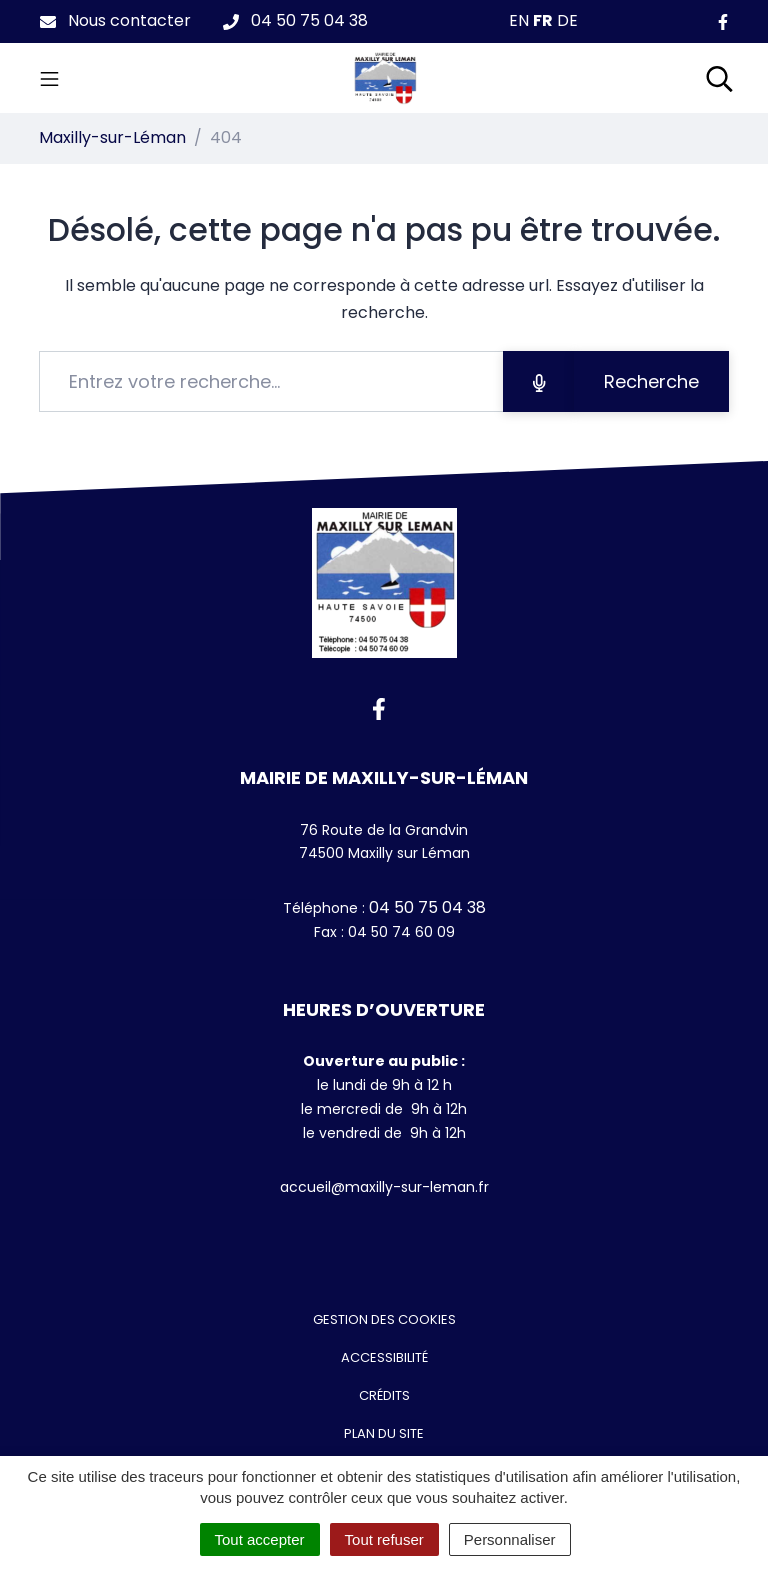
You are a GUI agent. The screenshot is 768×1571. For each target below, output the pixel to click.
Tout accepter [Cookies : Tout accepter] (260, 1539)
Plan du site (384, 1433)
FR (543, 20)
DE (567, 20)
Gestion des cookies (384, 1319)
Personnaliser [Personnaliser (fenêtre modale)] (510, 1539)
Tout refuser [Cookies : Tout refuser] (384, 1539)
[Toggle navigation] (49, 78)
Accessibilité (384, 1357)
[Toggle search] (719, 78)
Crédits (384, 1395)
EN (519, 20)
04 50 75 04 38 (425, 907)
